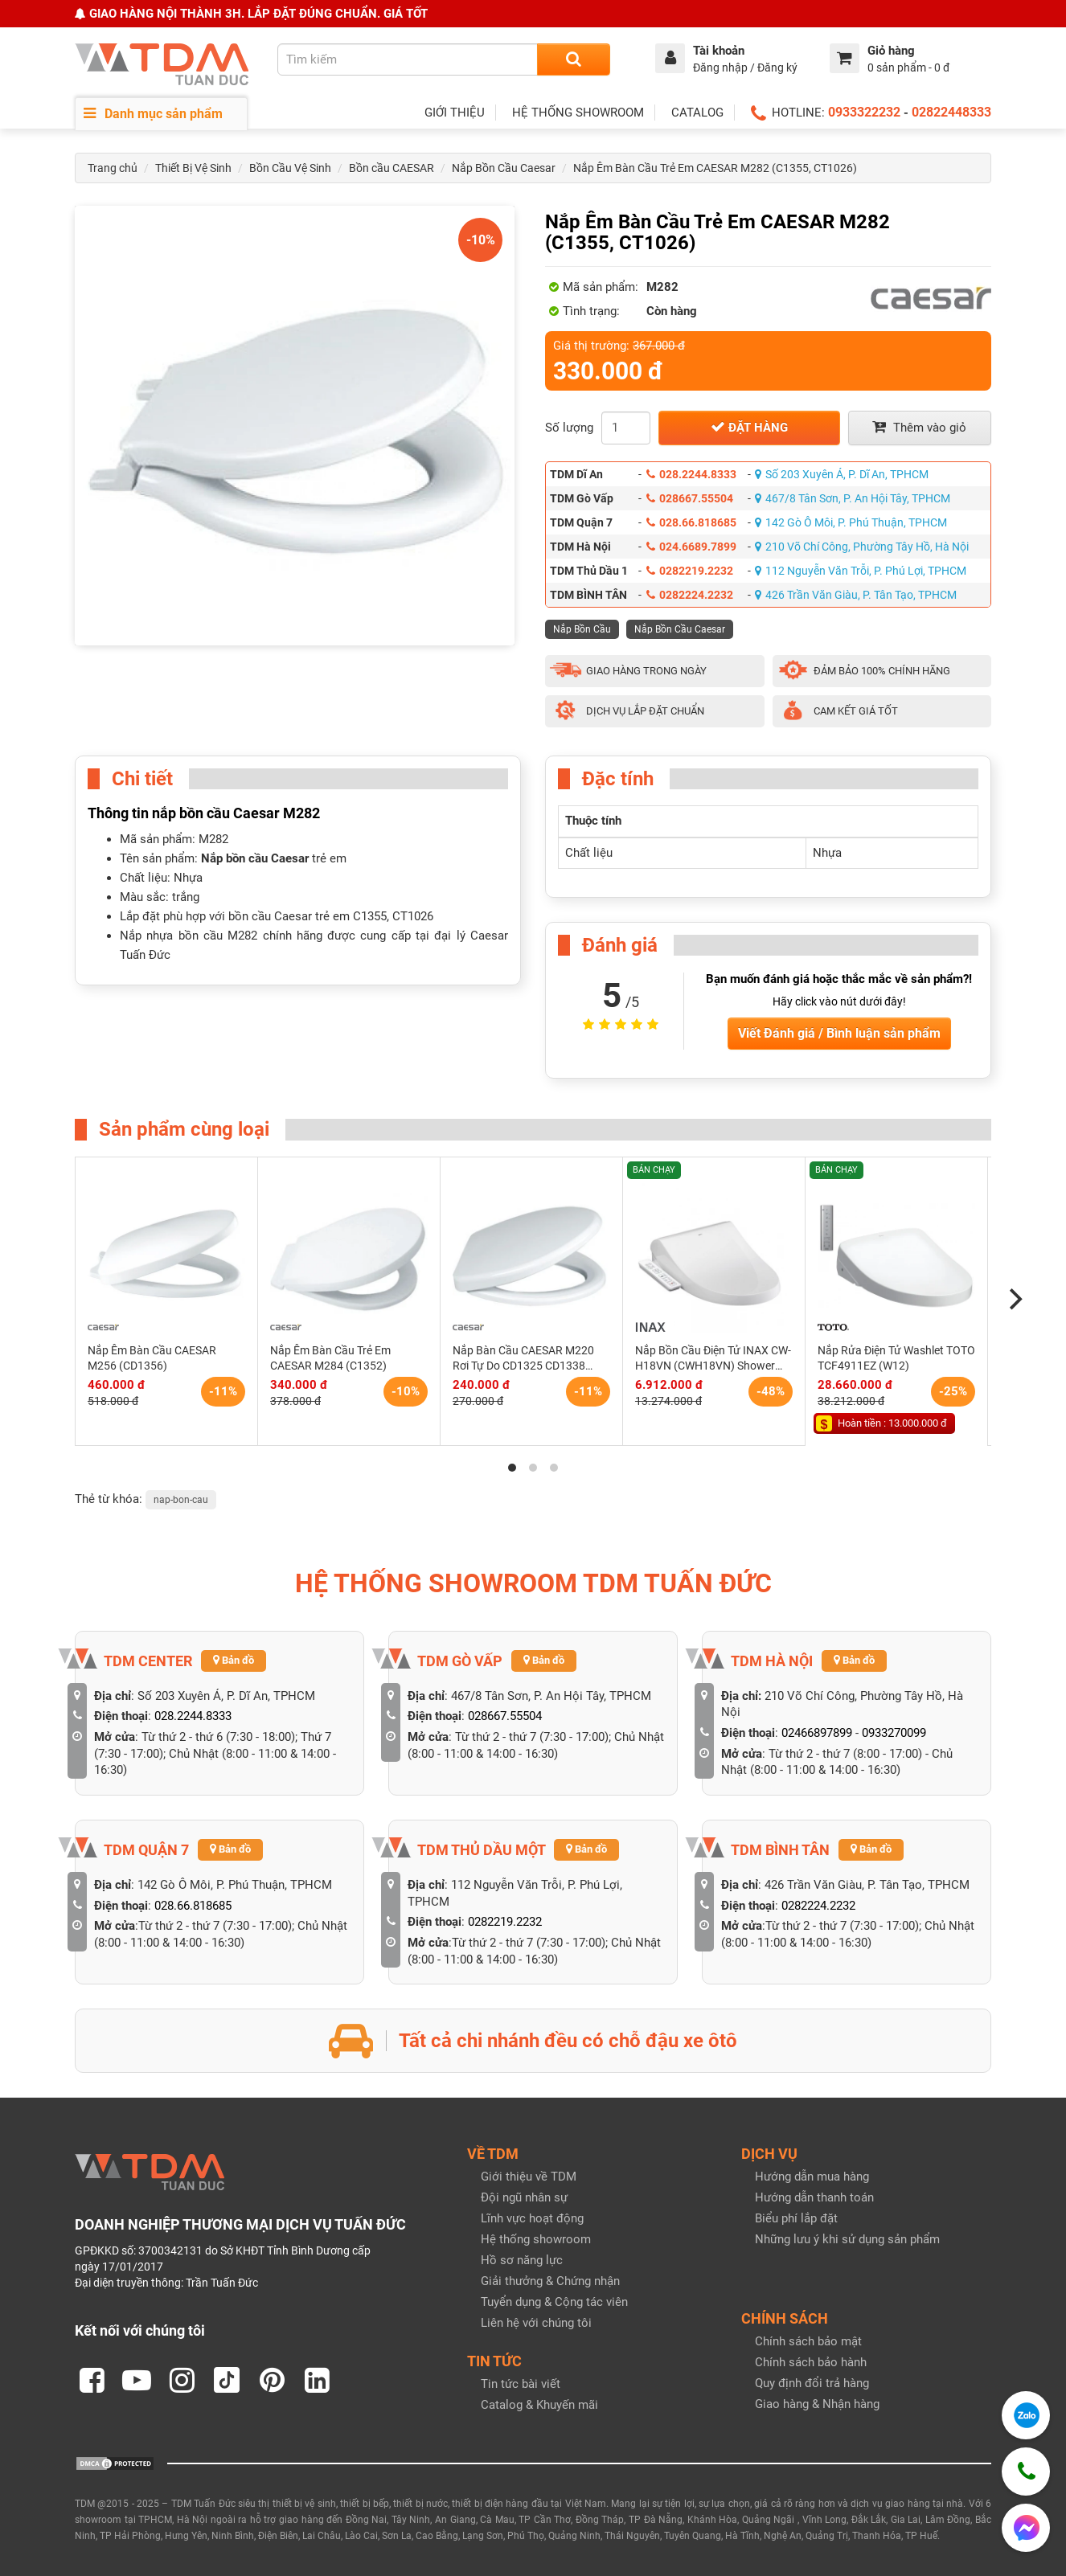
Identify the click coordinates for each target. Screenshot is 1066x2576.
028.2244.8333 (691, 474)
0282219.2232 (689, 570)
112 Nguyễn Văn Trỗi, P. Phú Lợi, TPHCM (860, 570)
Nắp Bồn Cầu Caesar (504, 168)
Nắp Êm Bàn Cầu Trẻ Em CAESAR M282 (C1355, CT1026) (715, 168)
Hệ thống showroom (536, 2239)
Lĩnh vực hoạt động (532, 2218)
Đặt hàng (749, 427)
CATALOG (697, 112)
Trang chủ (112, 168)
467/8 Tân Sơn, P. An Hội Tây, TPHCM (852, 498)
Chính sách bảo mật (808, 2341)
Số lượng (569, 427)
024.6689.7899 (691, 546)
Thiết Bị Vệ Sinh (193, 168)
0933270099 (894, 1733)
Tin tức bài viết (520, 2384)
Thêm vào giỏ (919, 427)
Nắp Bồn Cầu (582, 629)
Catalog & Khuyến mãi (539, 2405)
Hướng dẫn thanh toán (814, 2197)
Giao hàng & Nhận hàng (817, 2404)
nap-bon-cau (181, 1499)
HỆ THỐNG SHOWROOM (578, 112)
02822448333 (951, 112)
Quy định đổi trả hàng (812, 2383)
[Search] (573, 59)
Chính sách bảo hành (811, 2362)
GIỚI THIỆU (454, 112)
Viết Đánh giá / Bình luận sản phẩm (839, 1033)
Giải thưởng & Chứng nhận (550, 2281)
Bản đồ (233, 1660)
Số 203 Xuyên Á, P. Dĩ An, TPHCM (842, 474)
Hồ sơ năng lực (522, 2260)
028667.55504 (689, 498)
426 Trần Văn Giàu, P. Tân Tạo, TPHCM (856, 594)
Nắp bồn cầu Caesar (255, 858)
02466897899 (816, 1733)
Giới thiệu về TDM (528, 2176)
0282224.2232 (689, 594)
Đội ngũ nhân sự (524, 2197)
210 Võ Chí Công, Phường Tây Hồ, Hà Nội (862, 546)
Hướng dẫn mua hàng (812, 2176)
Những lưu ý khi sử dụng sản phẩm (847, 2239)
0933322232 (864, 112)
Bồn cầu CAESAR (391, 168)
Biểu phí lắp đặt (796, 2218)
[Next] (1013, 1299)
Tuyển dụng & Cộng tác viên (554, 2302)
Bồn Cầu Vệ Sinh (290, 168)
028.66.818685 (691, 522)
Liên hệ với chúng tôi (536, 2323)
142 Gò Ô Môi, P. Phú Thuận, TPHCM (851, 522)
